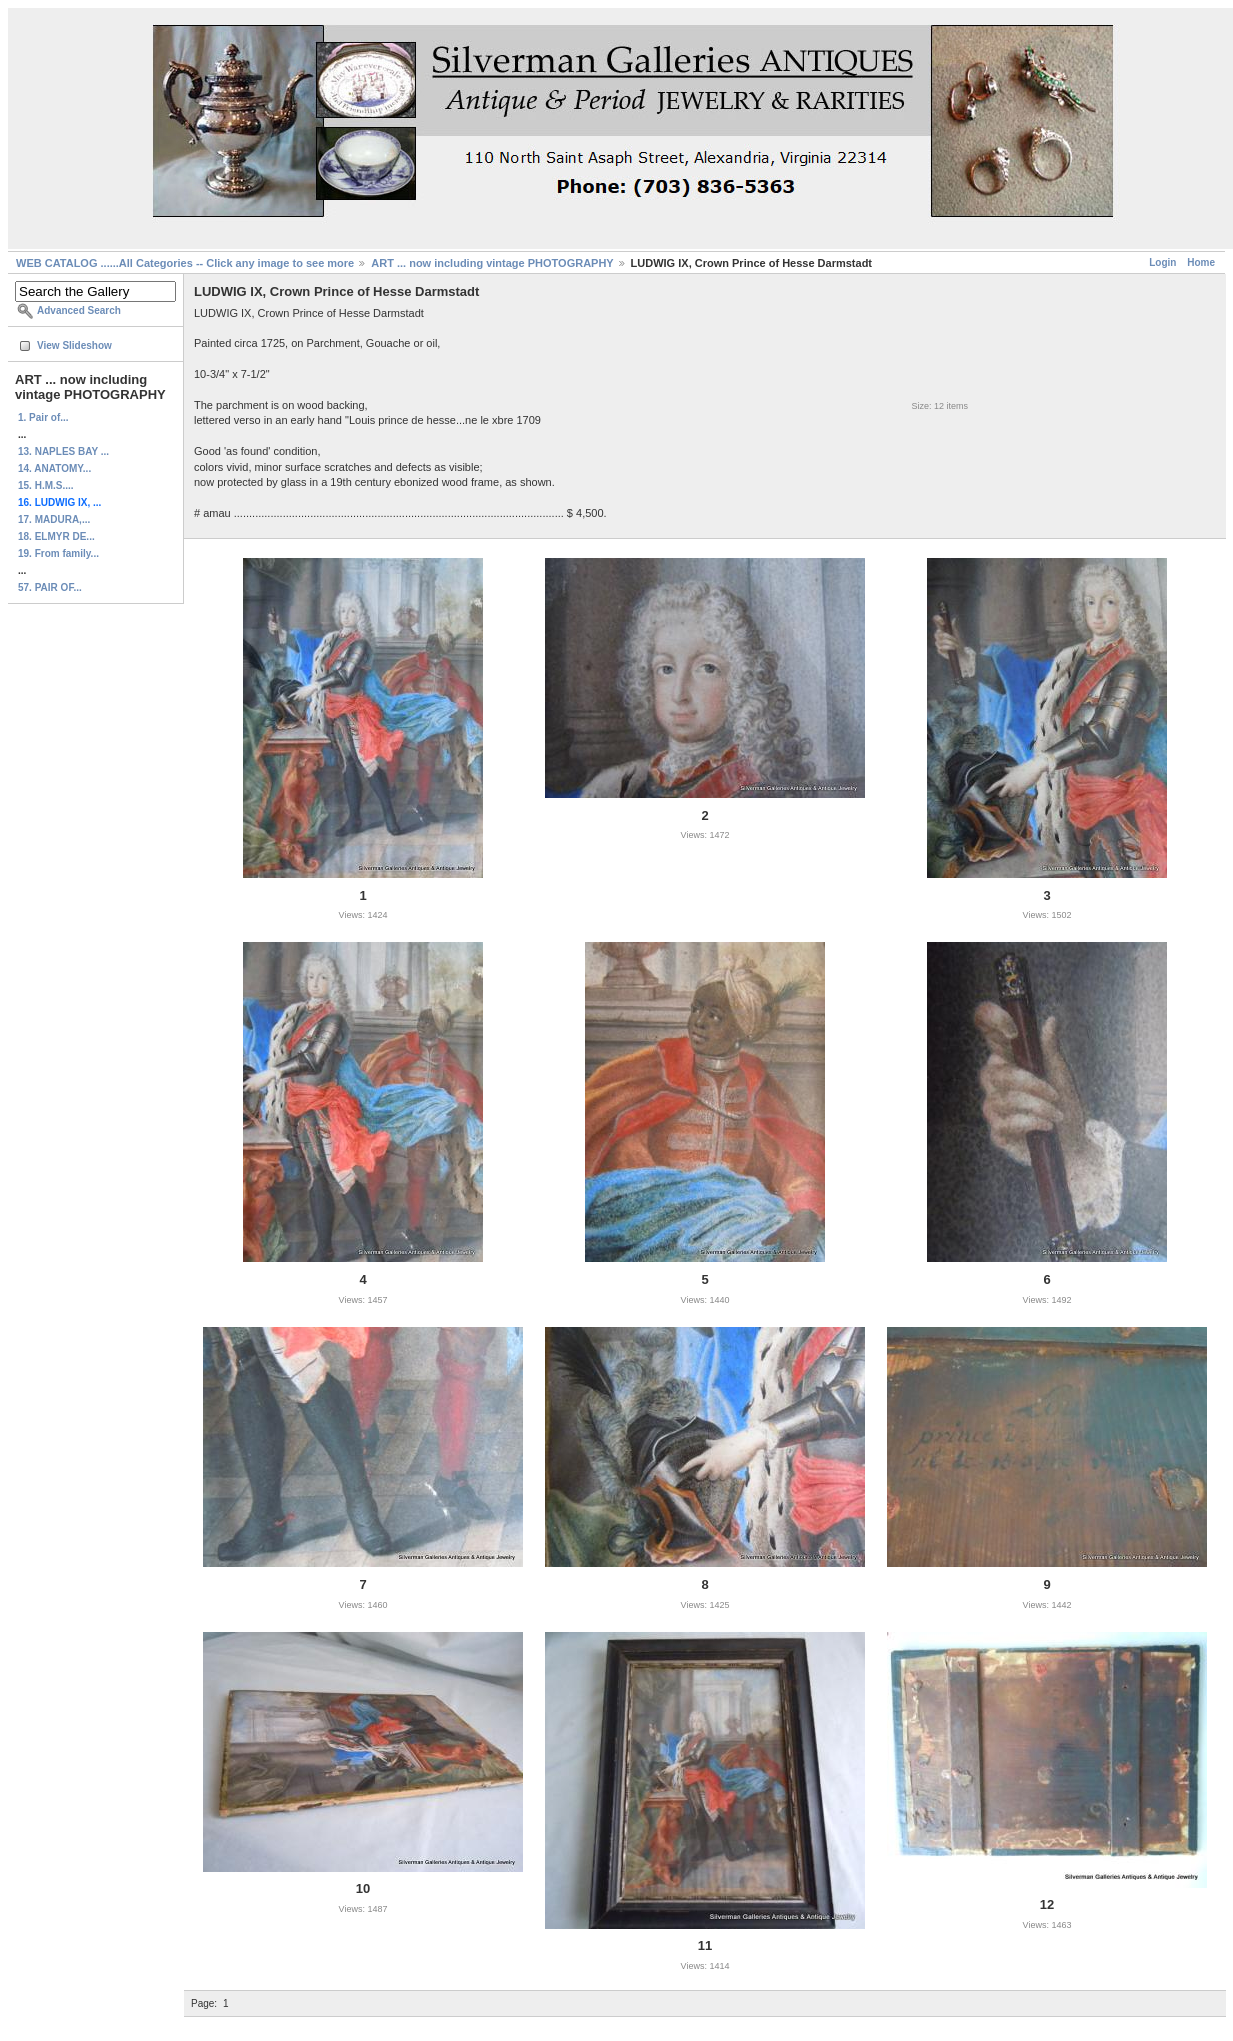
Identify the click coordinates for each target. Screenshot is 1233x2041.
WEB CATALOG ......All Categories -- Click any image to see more (185, 263)
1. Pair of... (43, 417)
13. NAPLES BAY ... (63, 451)
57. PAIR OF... (50, 587)
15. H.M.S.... (46, 485)
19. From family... (58, 553)
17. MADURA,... (54, 519)
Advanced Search (79, 310)
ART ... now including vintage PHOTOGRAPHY (492, 263)
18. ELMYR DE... (56, 536)
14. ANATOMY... (54, 468)
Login (1162, 262)
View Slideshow (74, 345)
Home (1201, 262)
